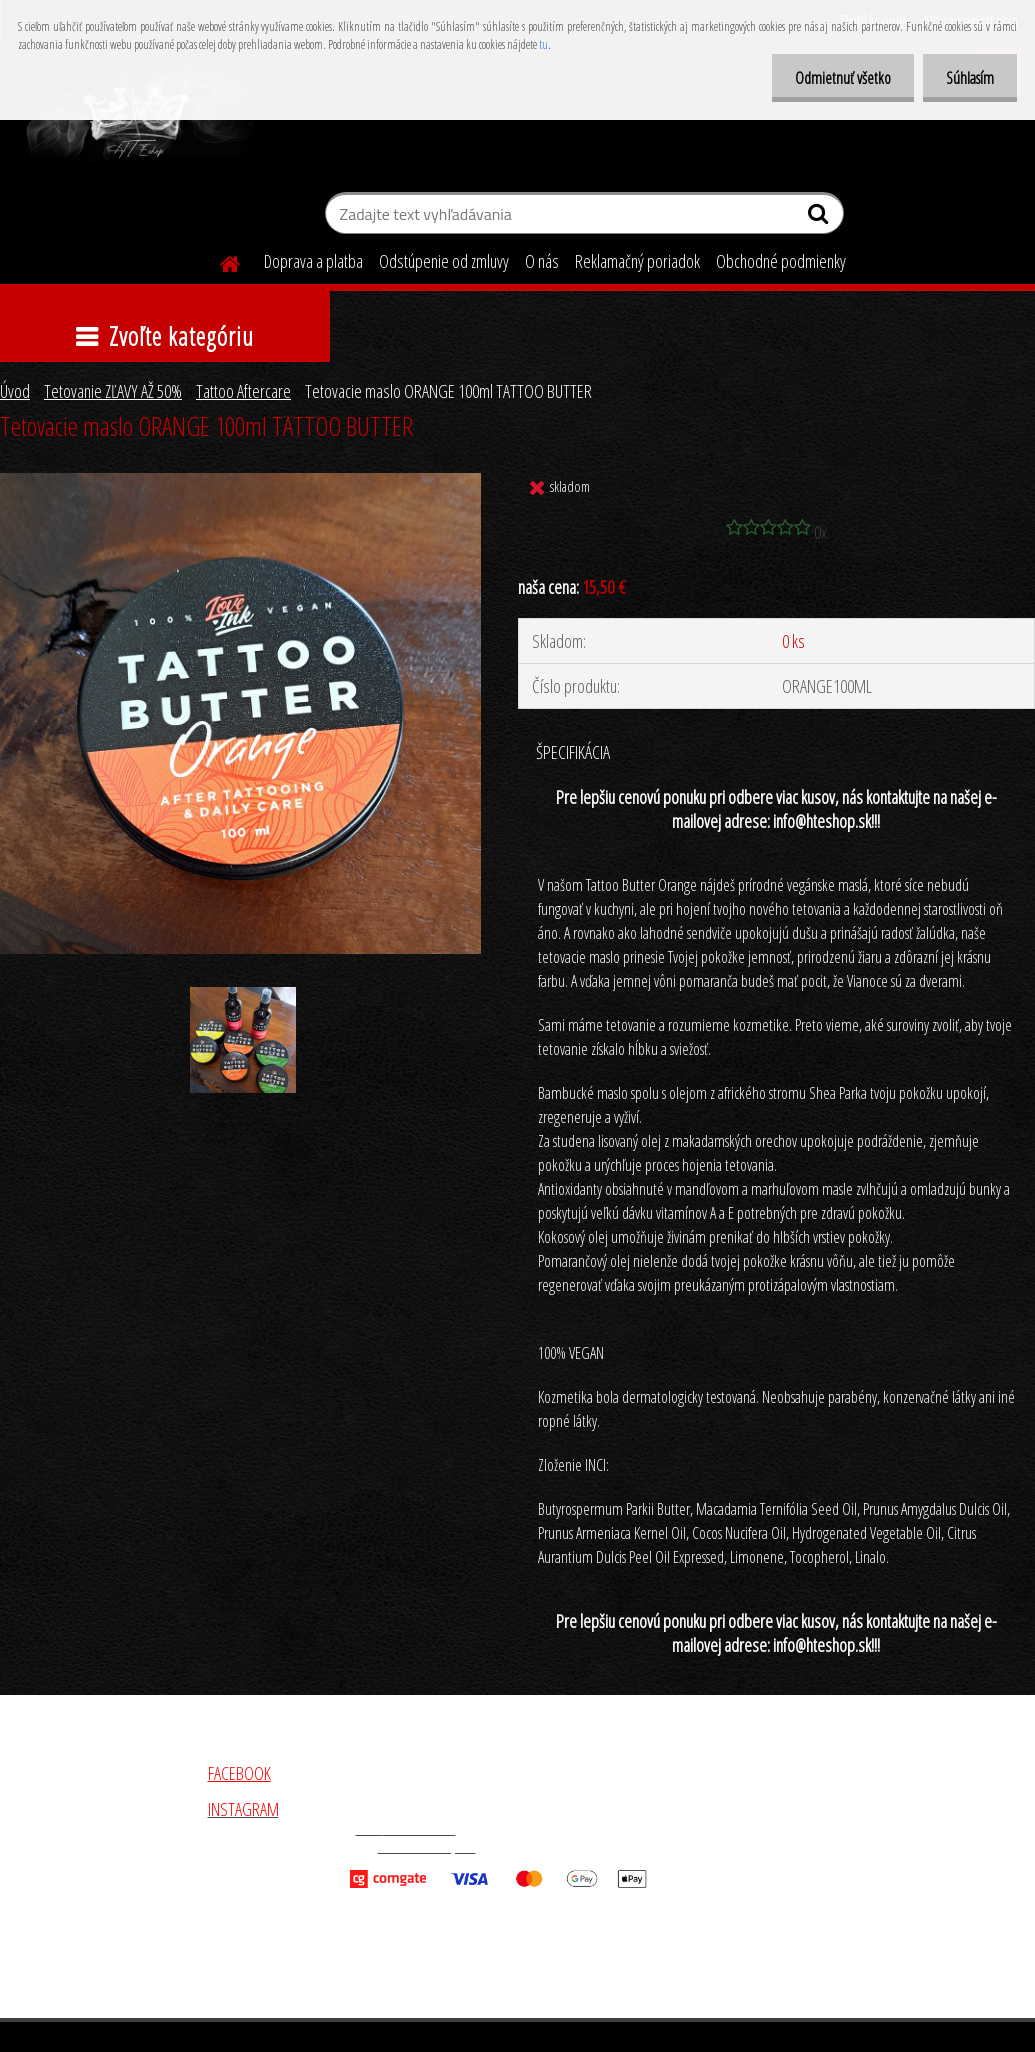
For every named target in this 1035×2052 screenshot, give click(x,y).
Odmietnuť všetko (837, 78)
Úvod (15, 391)
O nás (542, 261)
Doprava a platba (313, 261)
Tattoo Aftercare (243, 391)
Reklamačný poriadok (637, 261)
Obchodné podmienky (781, 261)
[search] (820, 218)
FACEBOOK (239, 1773)
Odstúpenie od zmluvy (444, 261)
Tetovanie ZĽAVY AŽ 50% (113, 391)
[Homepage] (218, 261)
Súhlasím (968, 78)
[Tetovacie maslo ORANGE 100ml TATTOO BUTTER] (240, 482)
